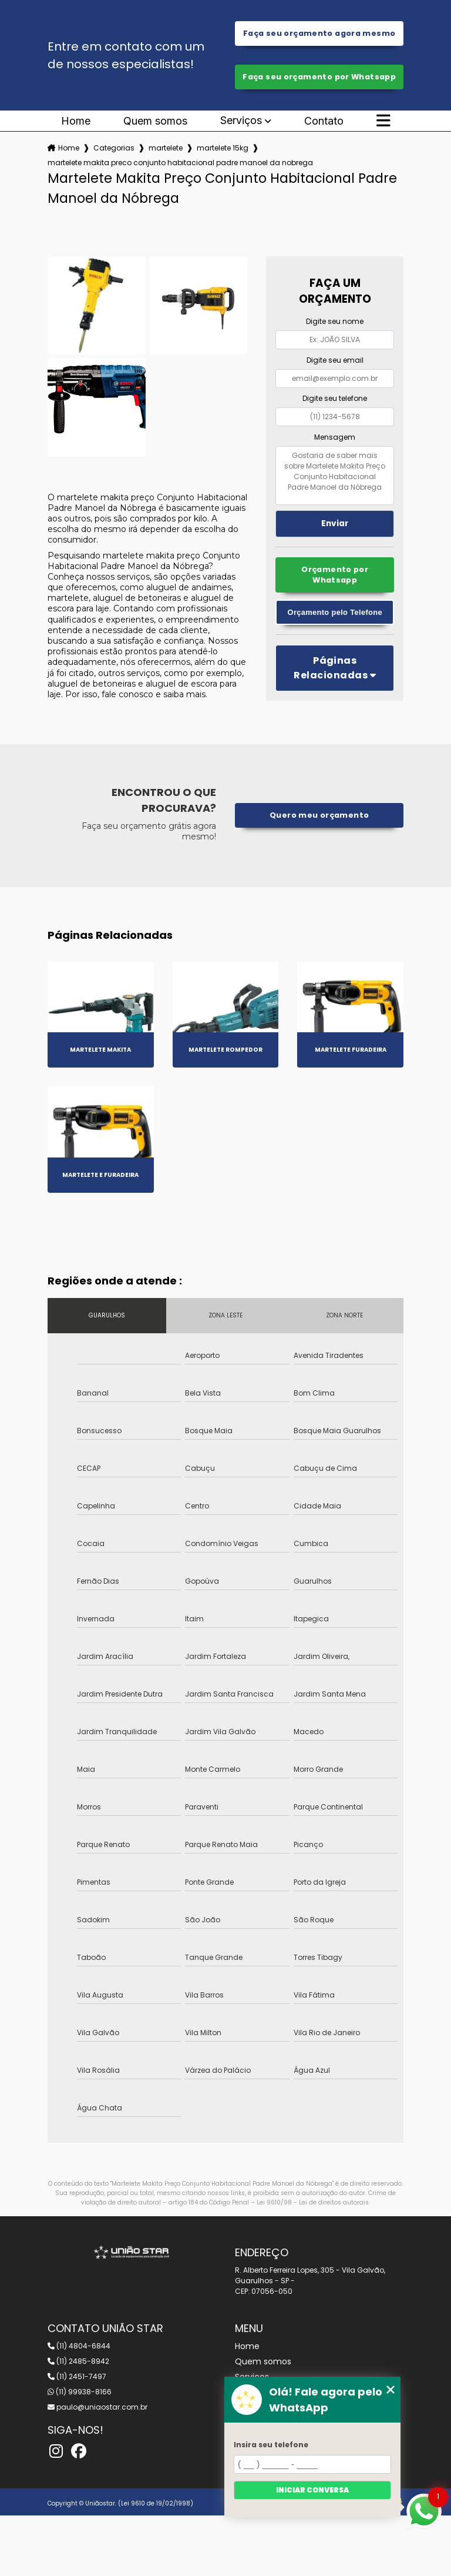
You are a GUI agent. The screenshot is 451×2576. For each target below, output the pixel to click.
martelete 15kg (222, 148)
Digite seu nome (335, 321)
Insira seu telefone (271, 2445)
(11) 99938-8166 (80, 2392)
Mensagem (334, 437)
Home (75, 121)
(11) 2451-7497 (77, 2376)
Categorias (113, 148)
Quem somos (155, 121)
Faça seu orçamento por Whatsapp (319, 77)
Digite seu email (335, 360)
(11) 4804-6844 (79, 2346)
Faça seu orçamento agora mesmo (319, 33)
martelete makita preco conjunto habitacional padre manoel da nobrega (180, 163)
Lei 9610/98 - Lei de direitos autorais (313, 2202)
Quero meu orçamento (319, 815)
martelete (166, 148)
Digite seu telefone (334, 398)
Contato (324, 121)
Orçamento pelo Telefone (335, 612)
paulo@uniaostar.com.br (97, 2407)
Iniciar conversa (312, 2490)
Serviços (241, 120)
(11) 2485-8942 (78, 2361)
